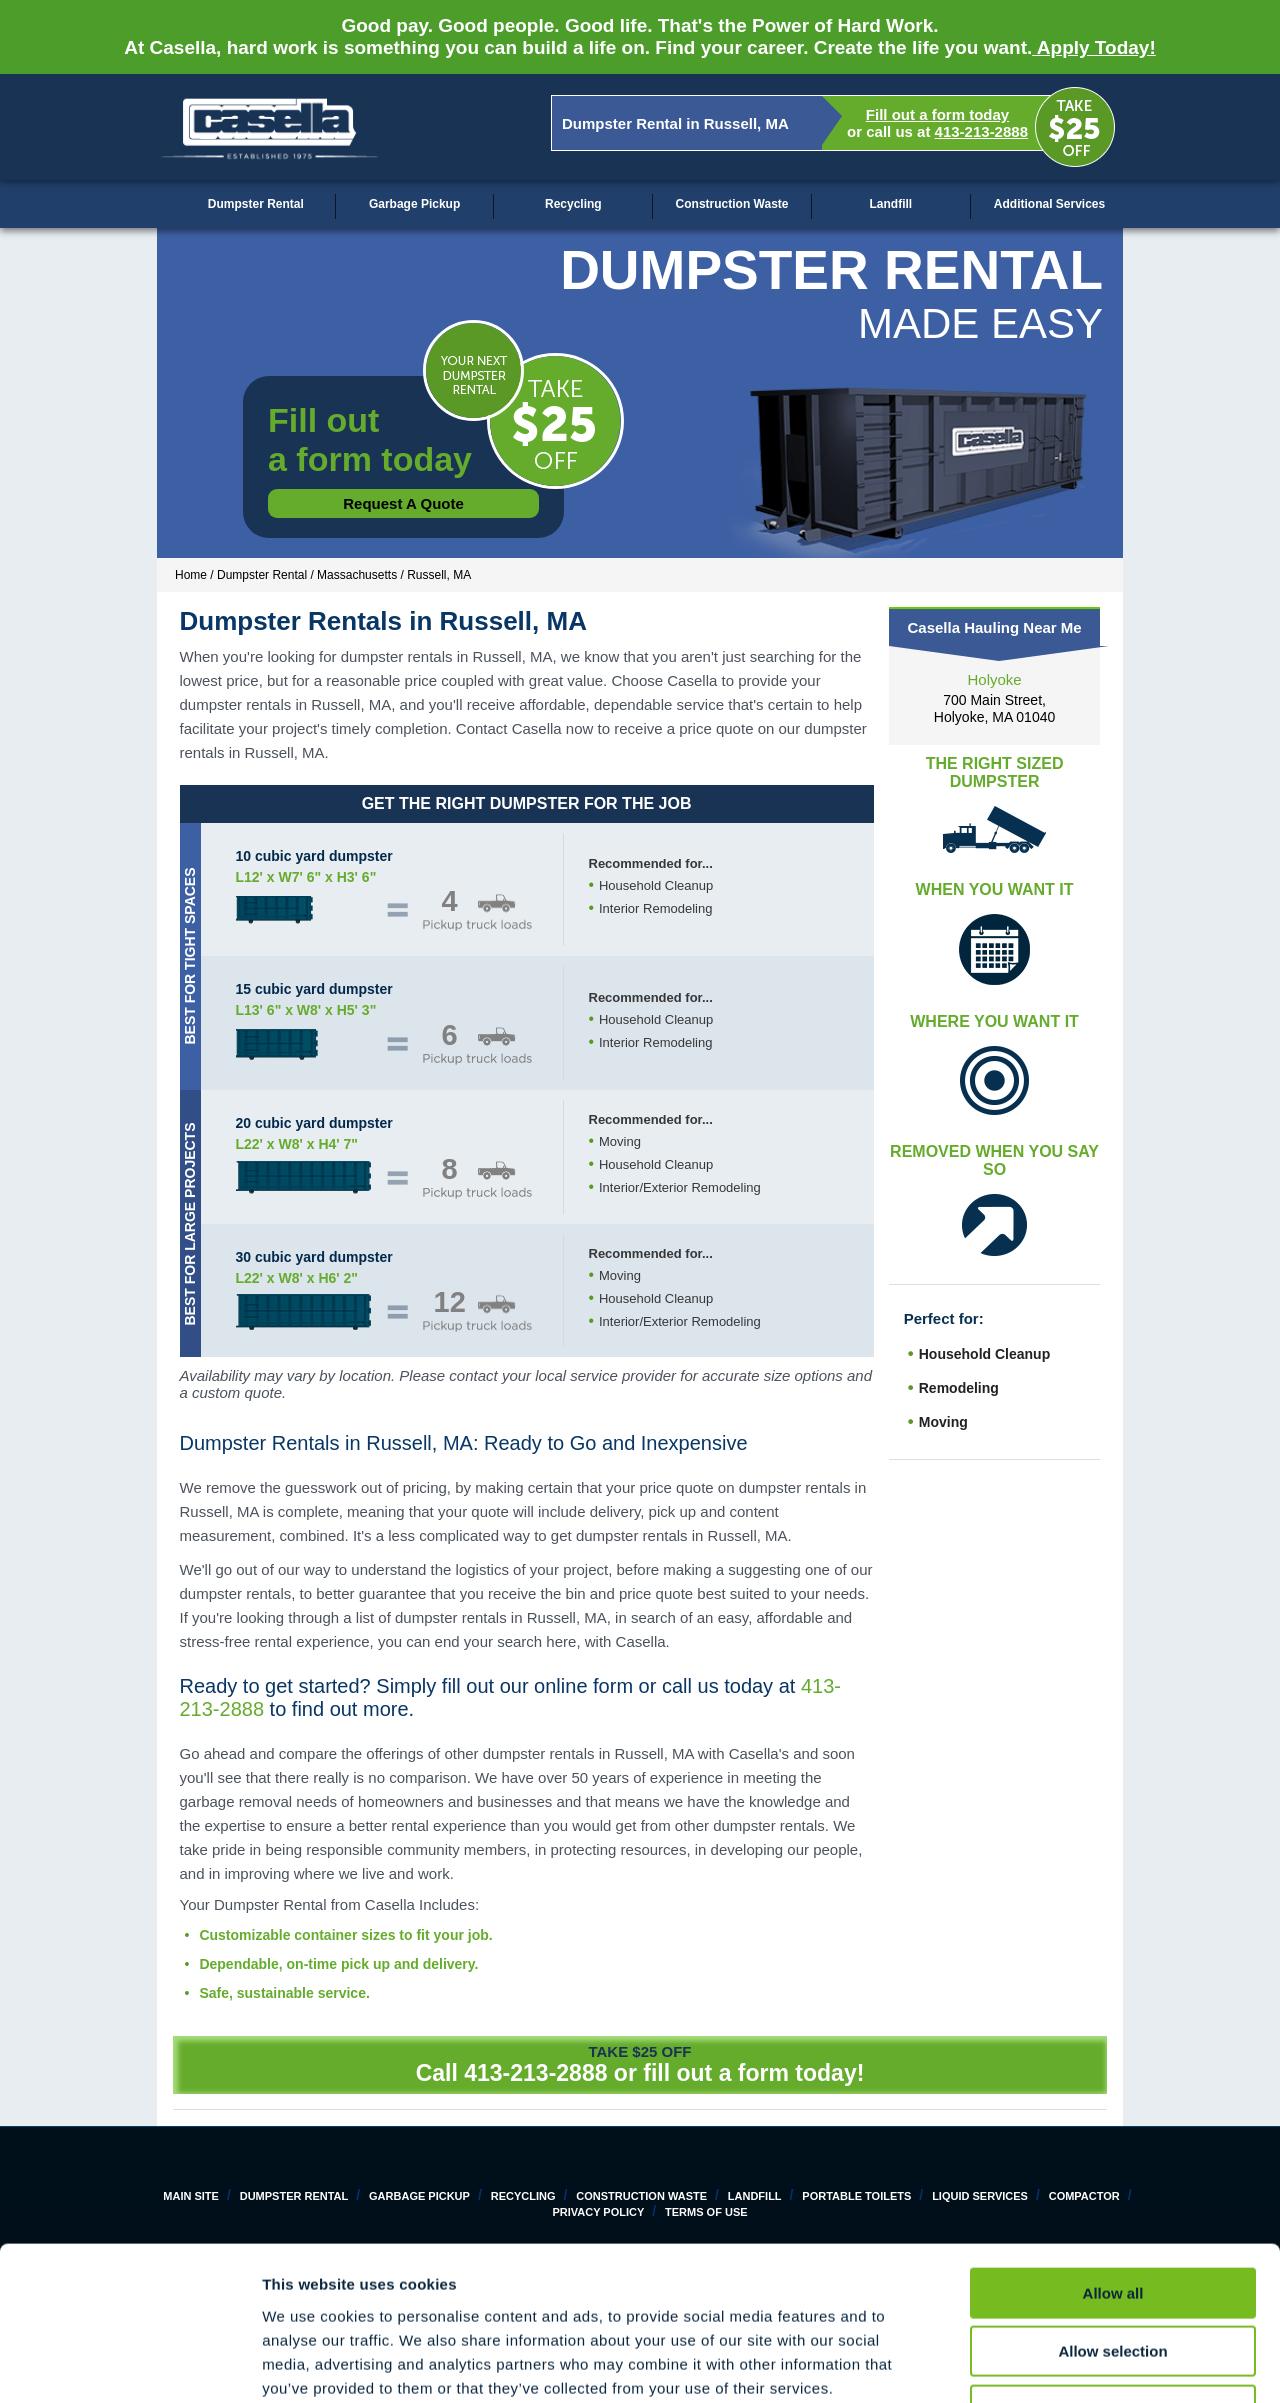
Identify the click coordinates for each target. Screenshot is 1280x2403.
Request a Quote (403, 503)
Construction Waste (732, 204)
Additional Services (1049, 204)
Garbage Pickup (414, 204)
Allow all (1113, 2158)
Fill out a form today (937, 114)
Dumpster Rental (256, 204)
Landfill (890, 204)
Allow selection (1112, 2217)
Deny (1113, 2275)
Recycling (573, 204)
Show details (1049, 2363)
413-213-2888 (981, 131)
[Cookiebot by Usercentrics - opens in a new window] (129, 2364)
